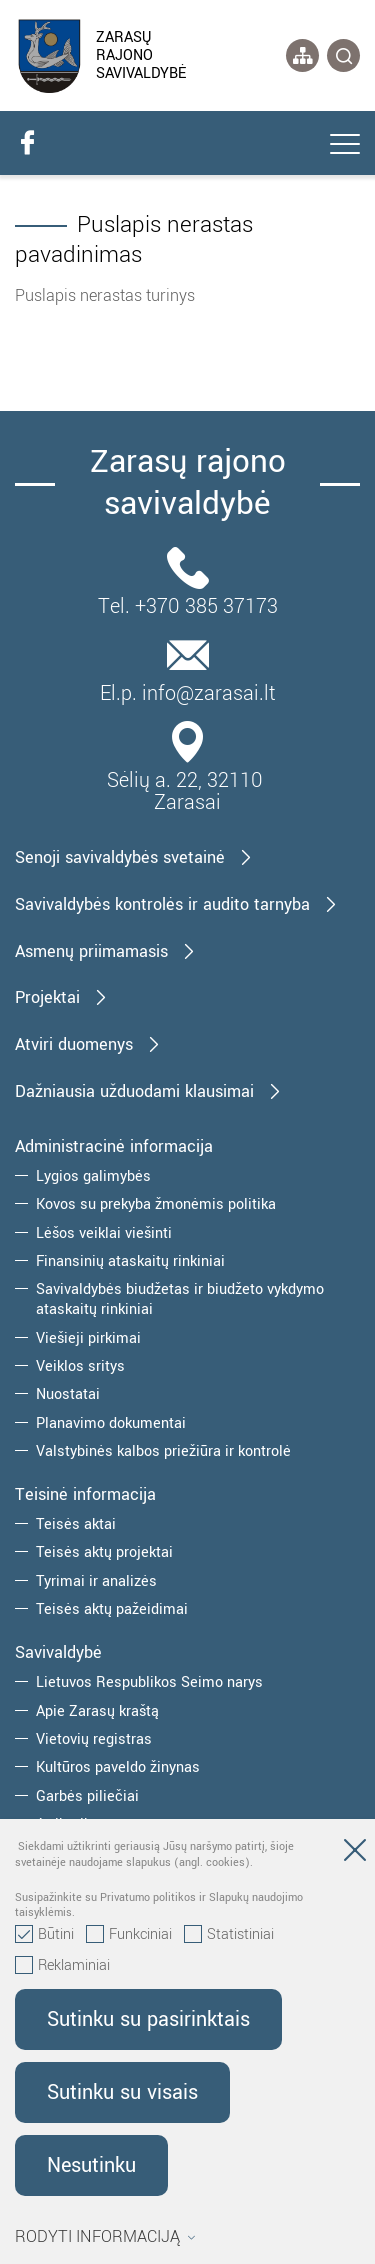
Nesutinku (91, 2165)
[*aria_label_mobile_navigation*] (345, 146)
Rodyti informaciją (105, 2237)
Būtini (44, 1935)
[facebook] (27, 143)
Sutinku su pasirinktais (148, 2019)
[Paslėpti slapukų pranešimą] (355, 1854)
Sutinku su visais (122, 2092)
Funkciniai (129, 1935)
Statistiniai (229, 1935)
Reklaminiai (62, 1966)
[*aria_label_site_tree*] (302, 55)
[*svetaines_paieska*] (343, 55)
